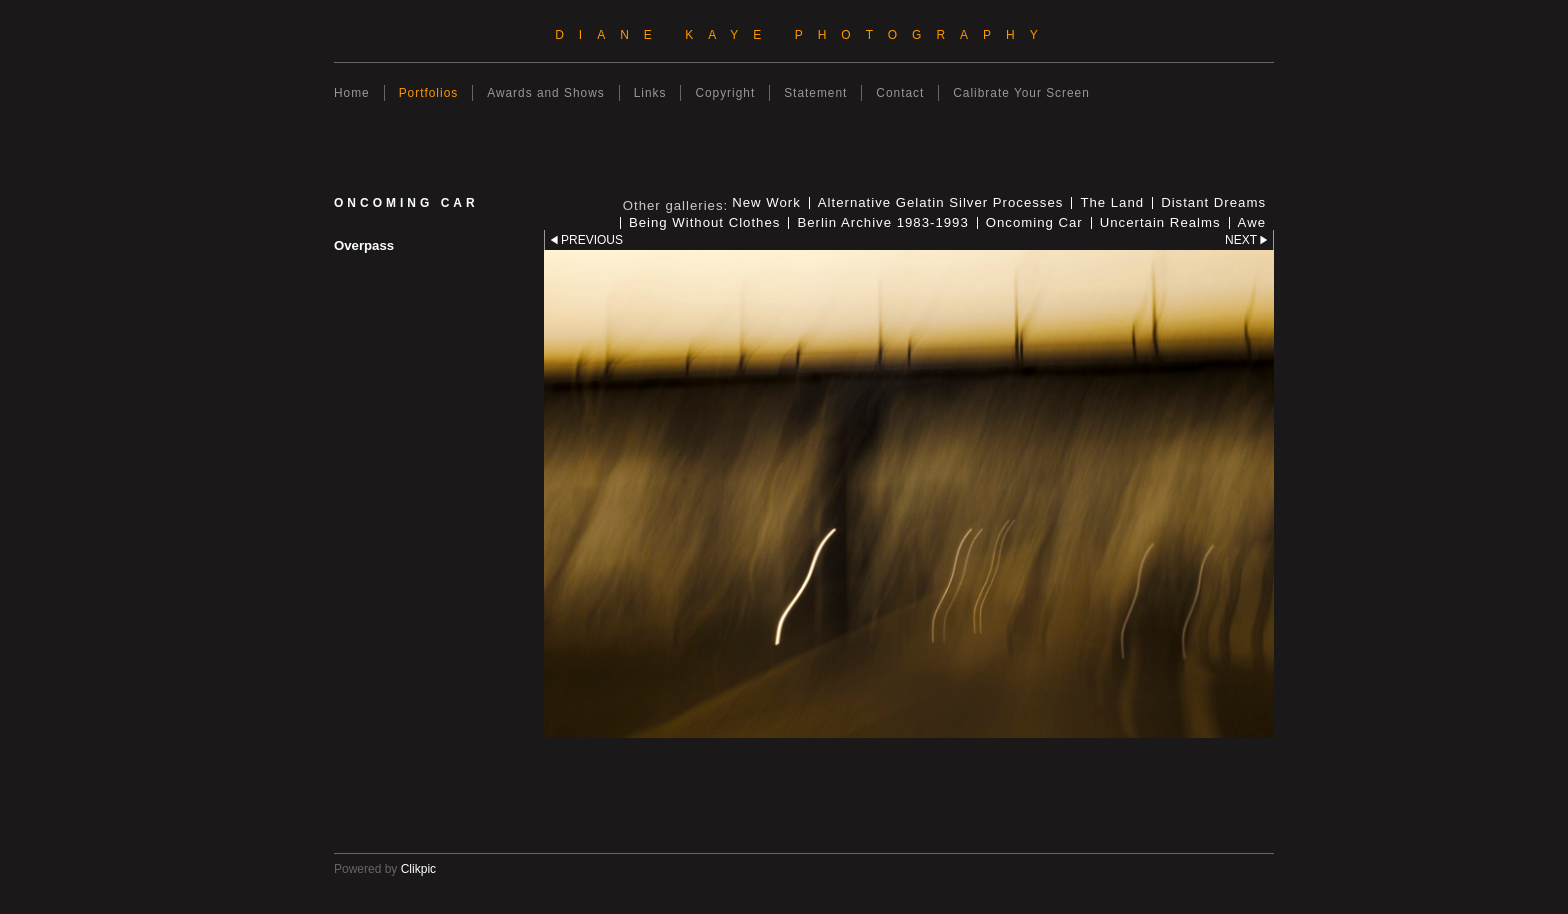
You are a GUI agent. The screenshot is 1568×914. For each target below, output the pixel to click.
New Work (766, 203)
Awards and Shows (545, 93)
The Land (1112, 203)
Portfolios (429, 93)
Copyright (725, 93)
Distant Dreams (1213, 203)
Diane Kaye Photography (804, 35)
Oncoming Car (1034, 223)
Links (650, 93)
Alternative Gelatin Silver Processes (941, 203)
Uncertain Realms (1160, 223)
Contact (900, 93)
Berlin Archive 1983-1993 (882, 223)
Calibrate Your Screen (1021, 93)
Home (352, 93)
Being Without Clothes (704, 223)
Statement (815, 93)
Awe (1252, 223)
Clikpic (418, 869)
